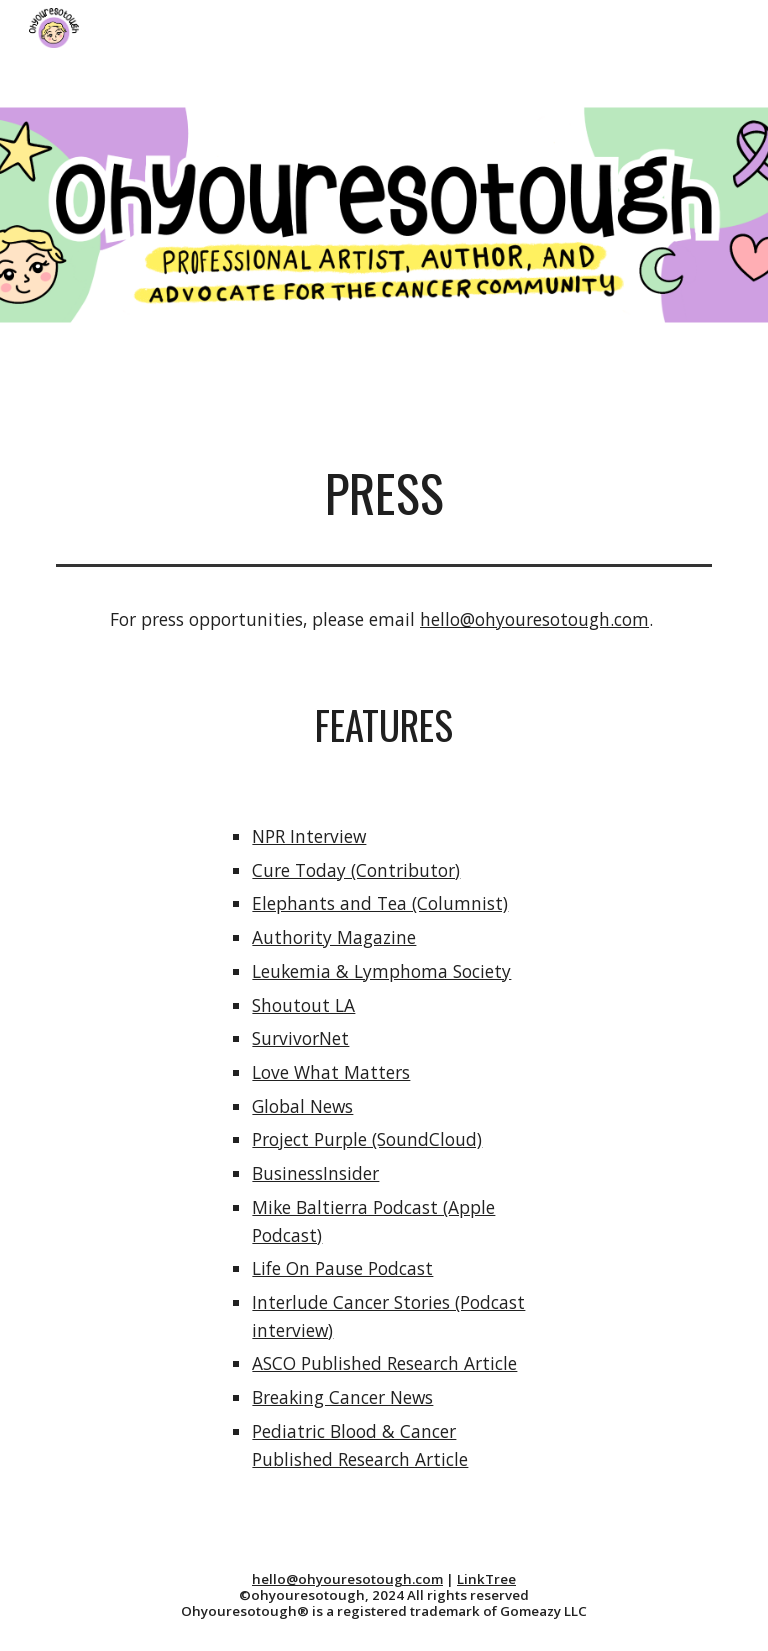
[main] (383, 493)
